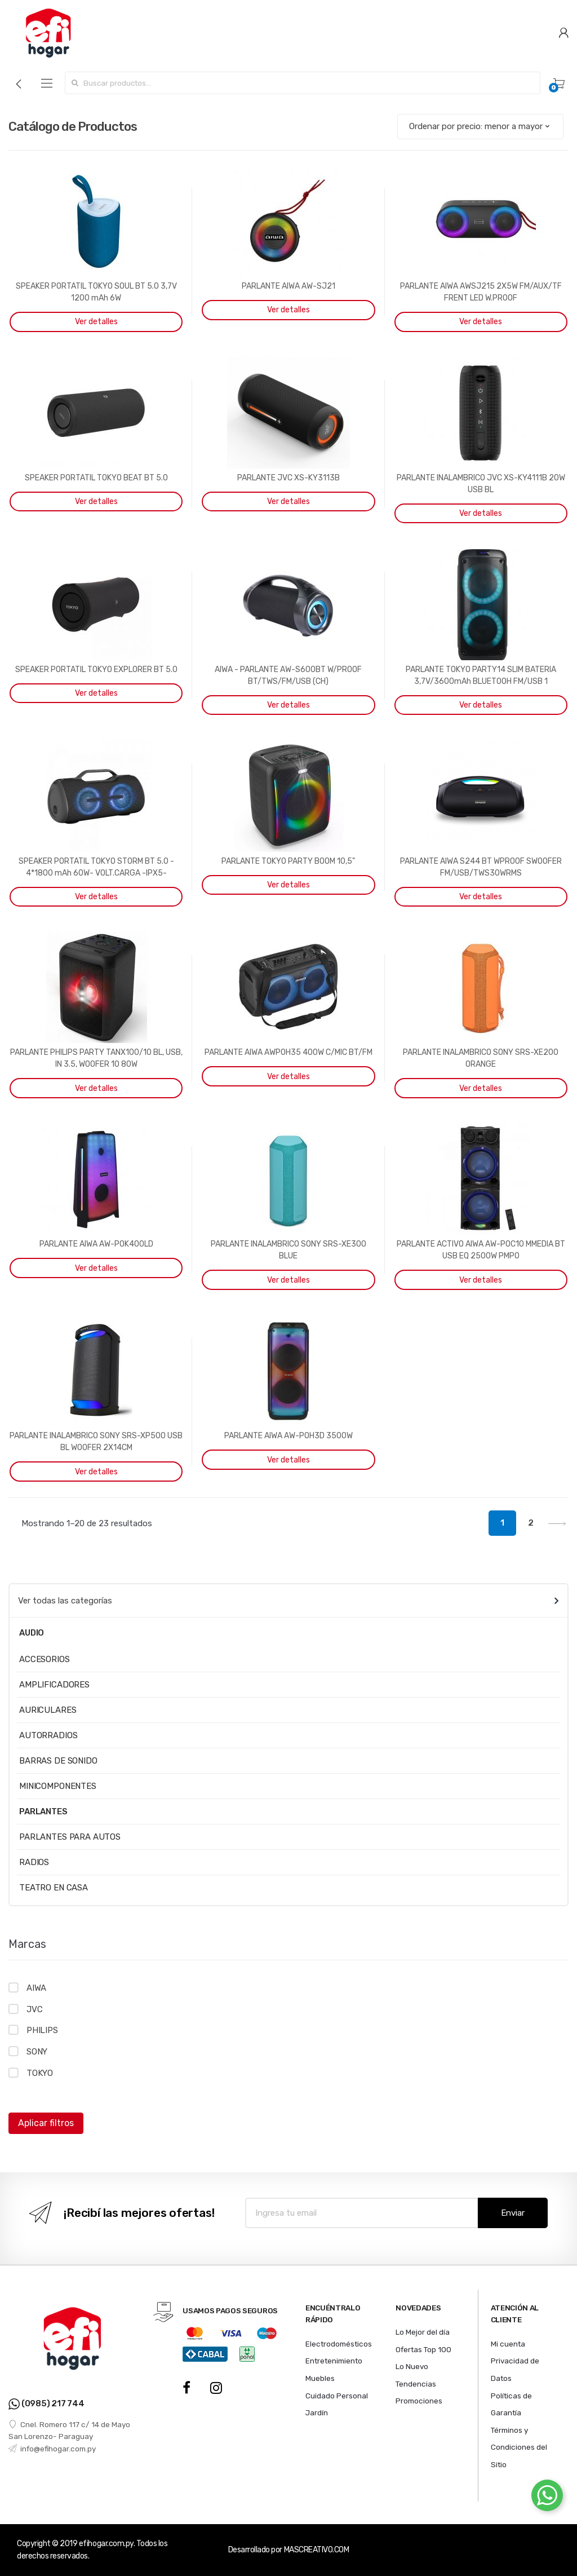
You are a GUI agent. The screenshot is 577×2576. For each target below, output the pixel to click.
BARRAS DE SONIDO (58, 1761)
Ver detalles (96, 321)
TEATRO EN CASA (53, 1888)
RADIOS (34, 1862)
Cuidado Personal (336, 2395)
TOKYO (39, 2073)
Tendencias (416, 2383)
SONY (36, 2052)
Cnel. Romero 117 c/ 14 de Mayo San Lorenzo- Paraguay (69, 2430)
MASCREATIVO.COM (316, 2550)
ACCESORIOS (44, 1659)
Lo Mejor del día (423, 2331)
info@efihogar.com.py (52, 2448)
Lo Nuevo (412, 2366)
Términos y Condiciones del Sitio (519, 2447)
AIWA (36, 1988)
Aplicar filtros (46, 2123)
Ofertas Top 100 (423, 2349)
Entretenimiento (333, 2360)
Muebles (320, 2378)
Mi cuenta (508, 2343)
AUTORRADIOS (48, 1735)
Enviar (513, 2213)
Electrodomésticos (338, 2343)
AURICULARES (47, 1710)
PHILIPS (42, 2030)
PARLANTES (43, 1811)
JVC (34, 2009)
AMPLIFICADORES (54, 1685)
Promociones (419, 2400)
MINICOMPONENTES (57, 1786)
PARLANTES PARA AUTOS (70, 1837)
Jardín (316, 2412)
